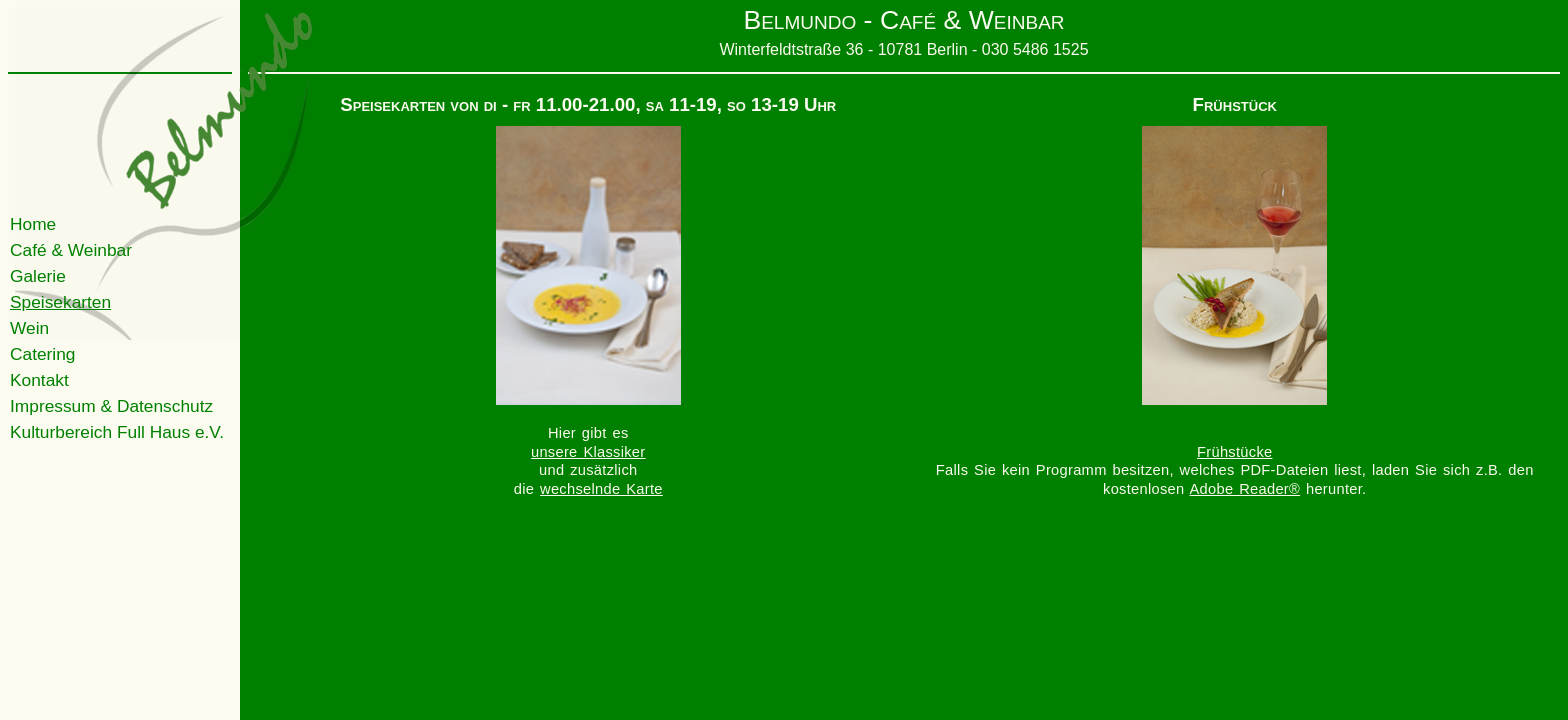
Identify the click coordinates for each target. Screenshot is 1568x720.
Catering (43, 354)
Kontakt (39, 380)
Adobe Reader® (1245, 489)
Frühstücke (1234, 452)
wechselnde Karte (601, 489)
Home (33, 224)
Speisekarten (60, 302)
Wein (29, 328)
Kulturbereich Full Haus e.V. (117, 432)
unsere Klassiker (588, 452)
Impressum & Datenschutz (111, 406)
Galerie (38, 276)
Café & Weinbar (71, 250)
